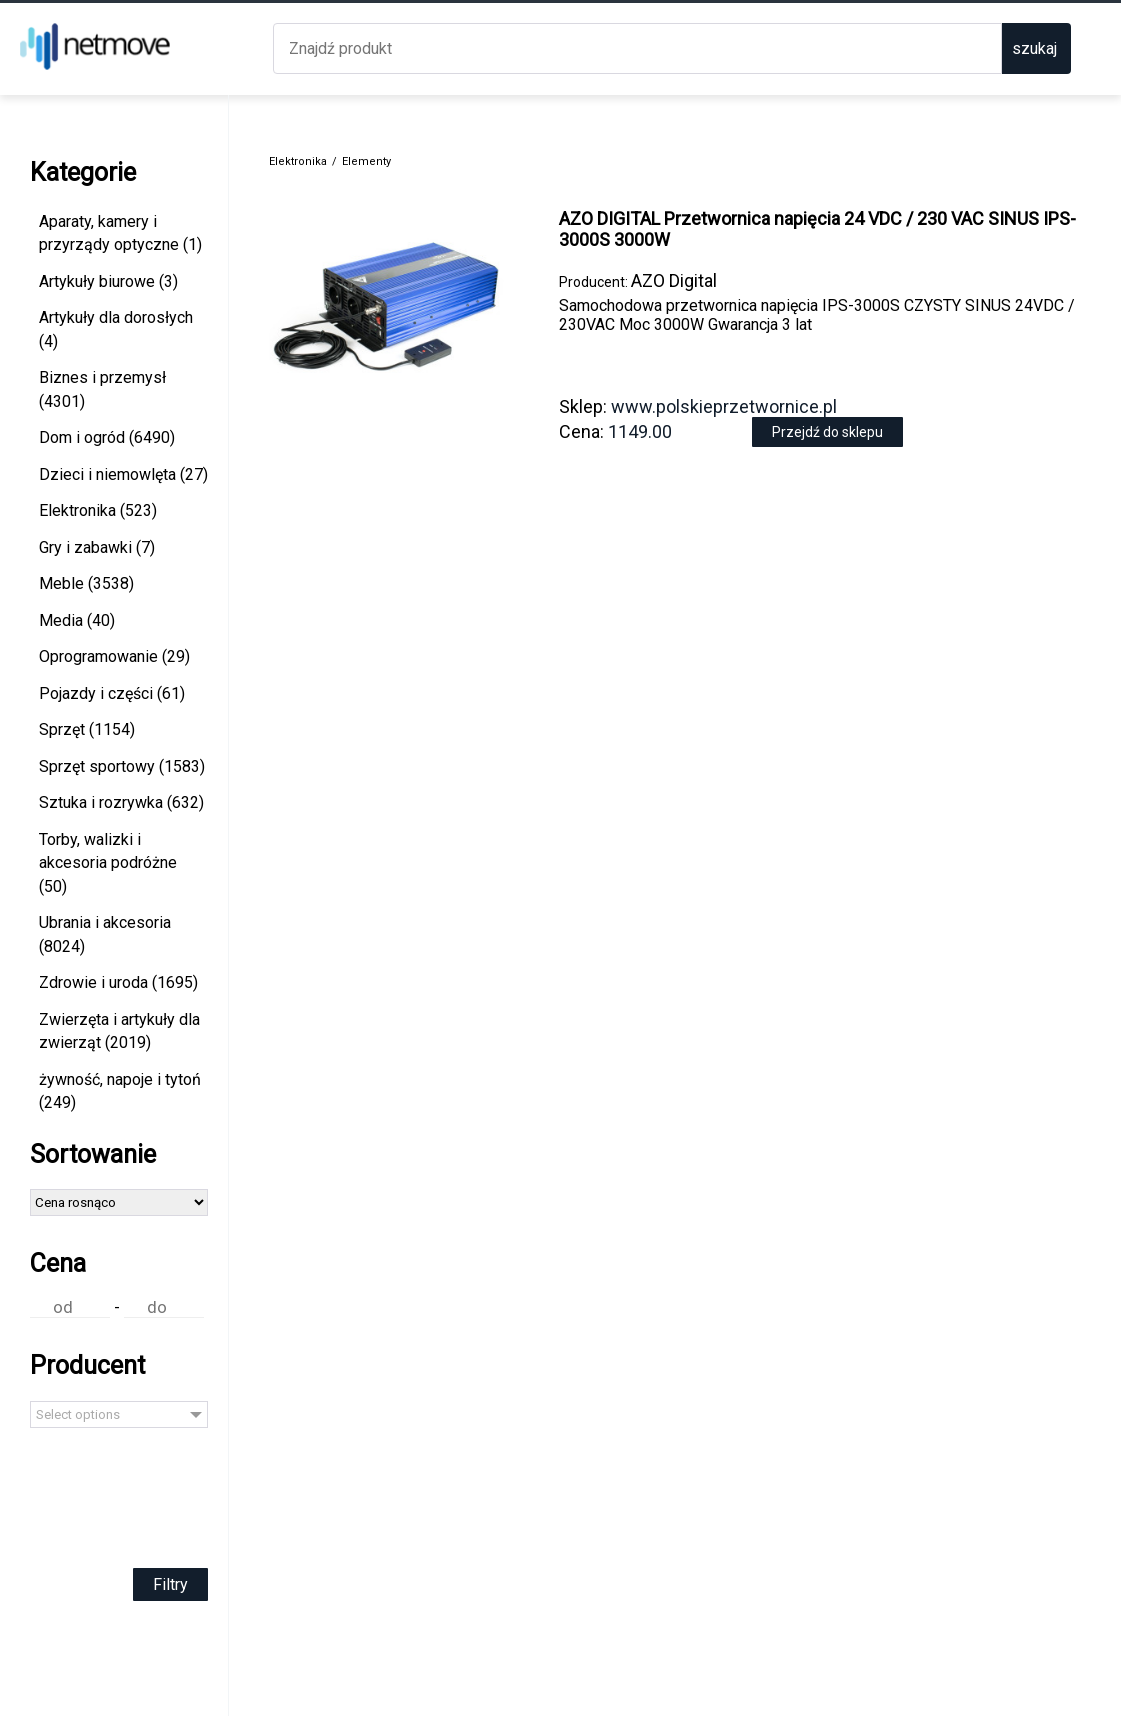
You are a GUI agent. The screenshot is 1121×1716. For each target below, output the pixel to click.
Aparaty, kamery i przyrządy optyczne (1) (120, 233)
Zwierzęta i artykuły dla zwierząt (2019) (119, 1031)
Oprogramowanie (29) (114, 656)
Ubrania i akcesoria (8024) (105, 934)
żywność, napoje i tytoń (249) (120, 1091)
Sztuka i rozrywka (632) (121, 802)
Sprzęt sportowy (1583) (122, 766)
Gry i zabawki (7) (97, 547)
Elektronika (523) (98, 510)
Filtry (170, 1584)
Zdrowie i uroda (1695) (118, 982)
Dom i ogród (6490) (107, 437)
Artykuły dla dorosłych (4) (116, 329)
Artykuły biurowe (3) (108, 281)
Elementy (366, 161)
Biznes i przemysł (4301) (102, 389)
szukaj (1034, 48)
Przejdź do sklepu (827, 432)
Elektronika (298, 161)
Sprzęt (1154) (87, 729)
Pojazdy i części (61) (112, 693)
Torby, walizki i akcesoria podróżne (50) (108, 863)
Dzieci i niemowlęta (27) (123, 474)
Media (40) (77, 620)
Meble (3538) (86, 583)
